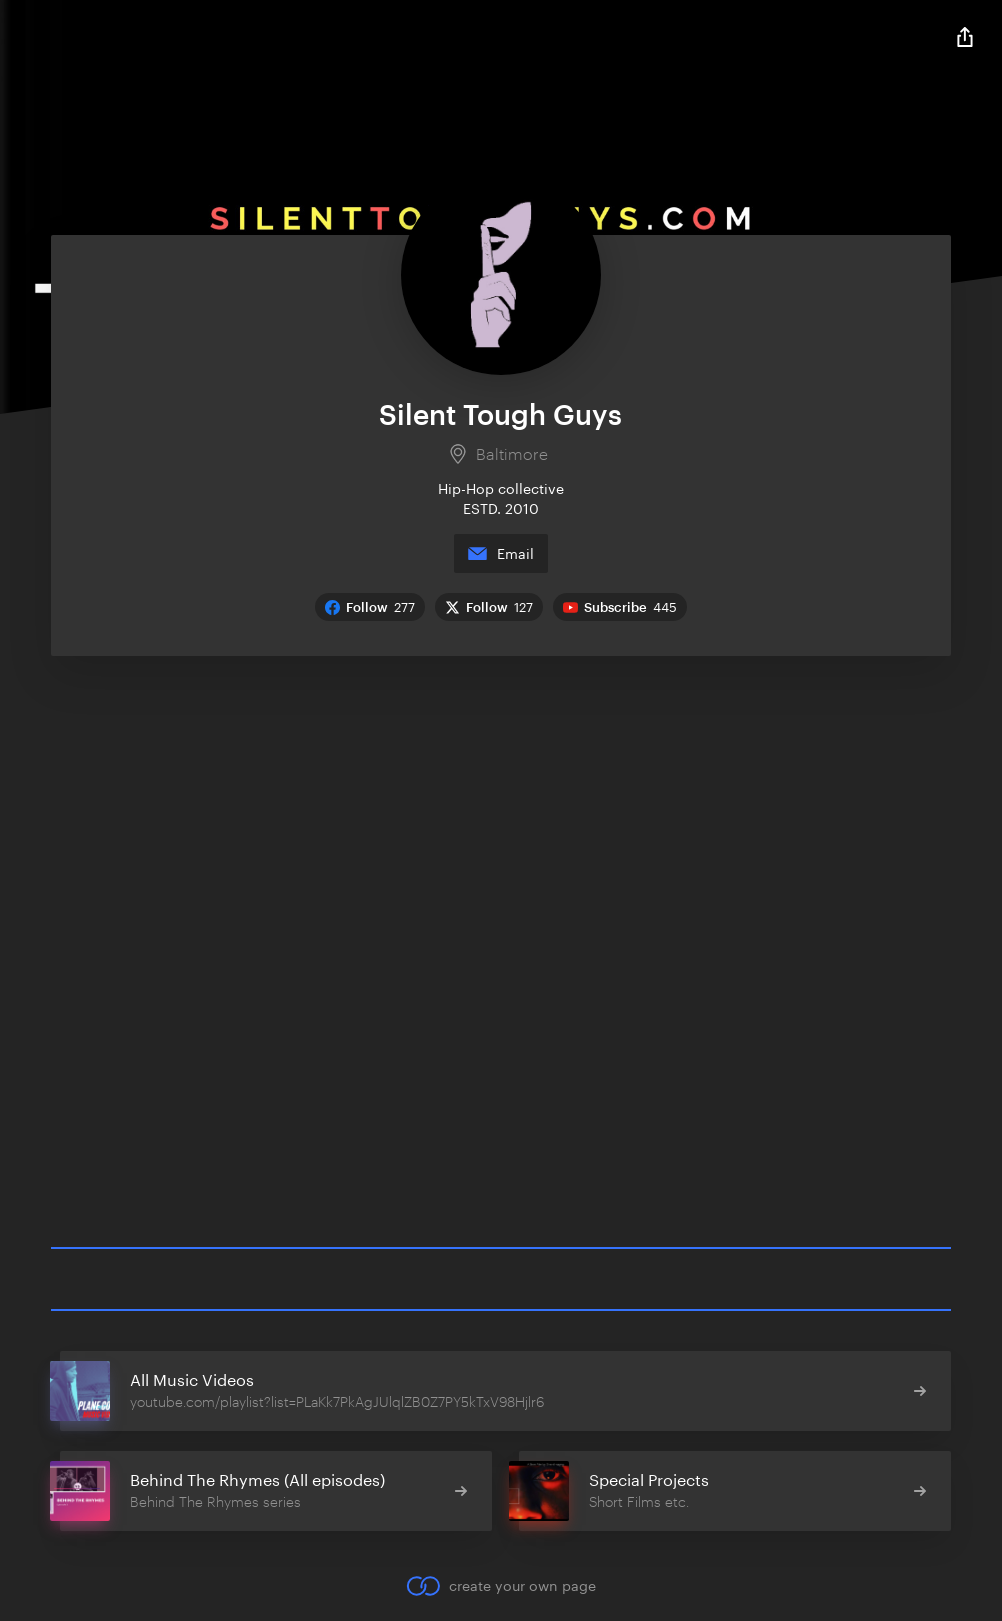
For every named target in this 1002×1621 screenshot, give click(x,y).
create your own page (500, 1586)
